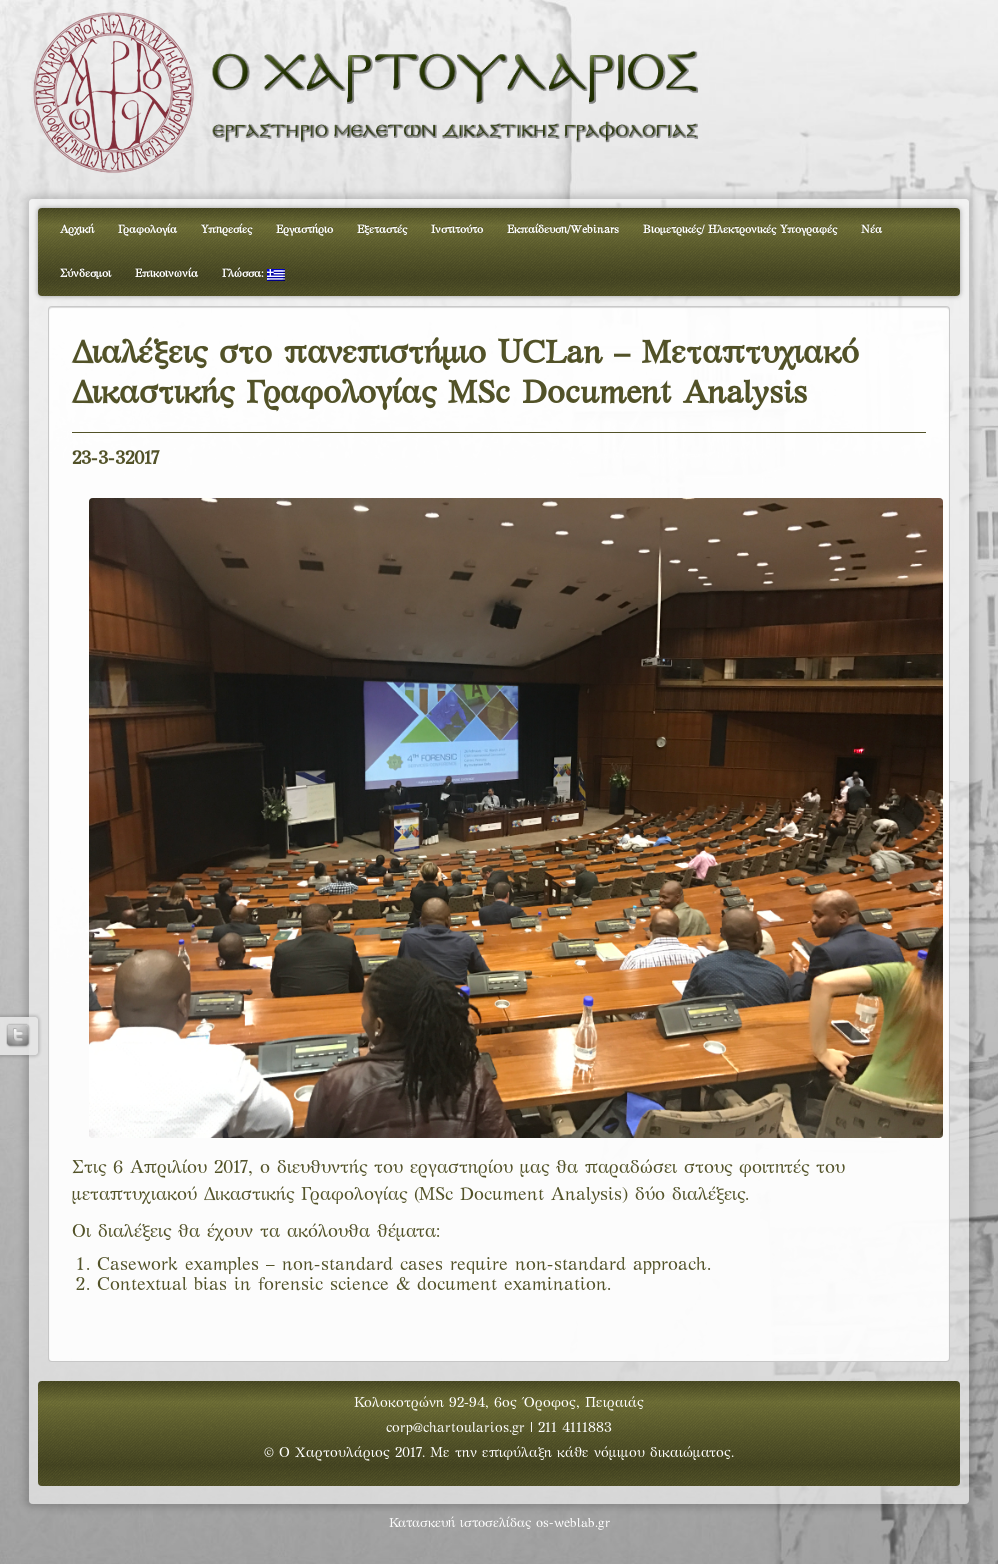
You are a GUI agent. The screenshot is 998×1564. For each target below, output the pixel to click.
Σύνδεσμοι (85, 274)
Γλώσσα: (253, 275)
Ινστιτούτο (457, 230)
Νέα (871, 230)
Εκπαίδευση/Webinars (563, 230)
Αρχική (77, 230)
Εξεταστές (382, 230)
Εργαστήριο (304, 230)
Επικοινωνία (166, 274)
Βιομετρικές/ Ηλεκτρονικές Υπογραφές (740, 230)
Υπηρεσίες (226, 230)
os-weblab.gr (573, 1524)
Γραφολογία (147, 230)
